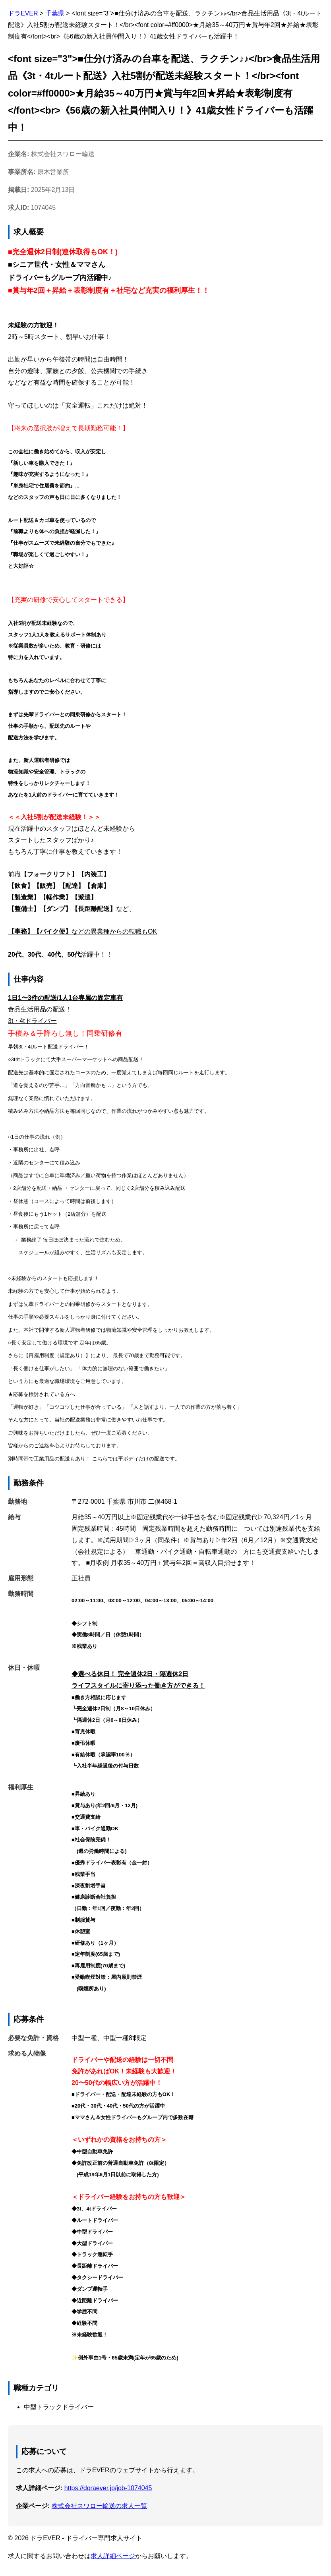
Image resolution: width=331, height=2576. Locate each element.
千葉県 (54, 13)
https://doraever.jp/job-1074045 (108, 2488)
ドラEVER (23, 13)
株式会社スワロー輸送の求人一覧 (99, 2506)
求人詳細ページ (113, 2556)
